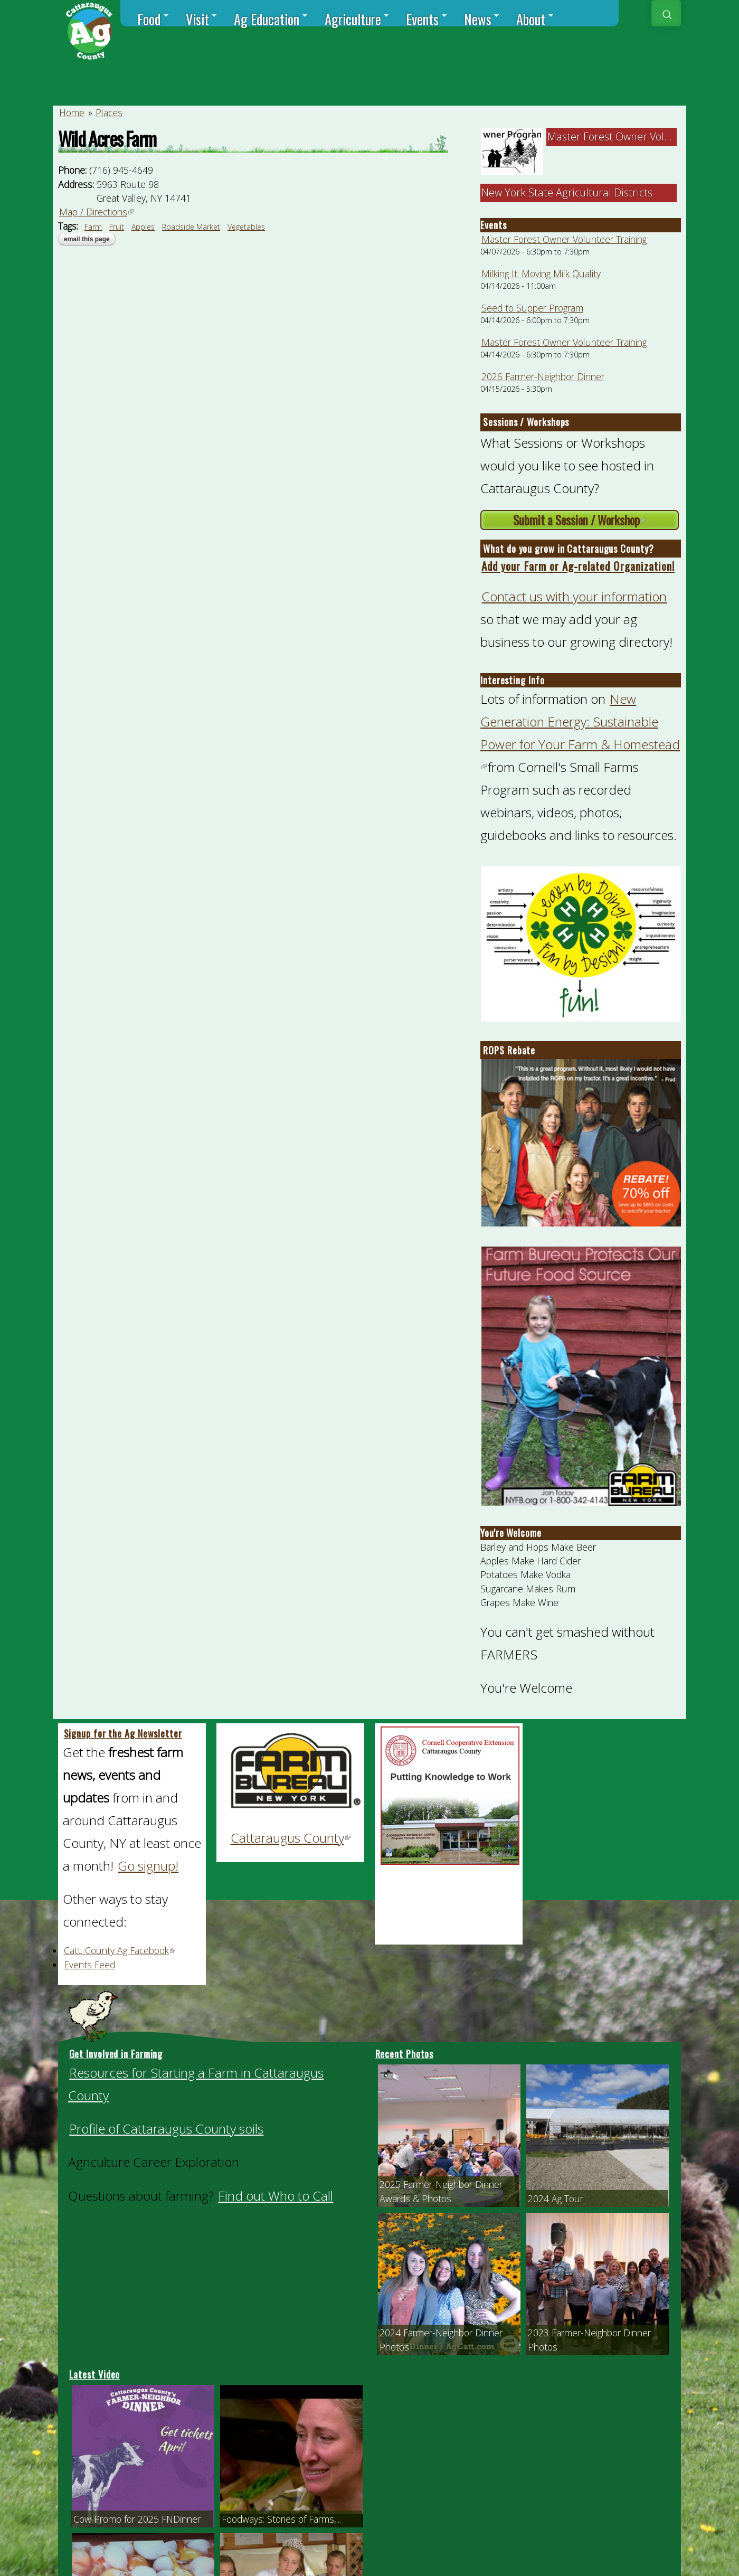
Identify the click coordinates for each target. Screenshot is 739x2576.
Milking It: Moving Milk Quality (541, 273)
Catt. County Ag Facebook (120, 1950)
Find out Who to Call (275, 2195)
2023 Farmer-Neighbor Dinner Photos (589, 2339)
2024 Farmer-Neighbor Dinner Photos (441, 2339)
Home (71, 112)
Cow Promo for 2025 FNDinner (137, 2519)
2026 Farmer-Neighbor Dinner (542, 376)
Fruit (116, 227)
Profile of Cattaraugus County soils (166, 2128)
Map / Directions (97, 211)
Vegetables (246, 227)
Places (109, 112)
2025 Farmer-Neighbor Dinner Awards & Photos (441, 2191)
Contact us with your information (574, 596)
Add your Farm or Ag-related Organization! (578, 566)
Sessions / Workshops (526, 422)
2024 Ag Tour (555, 2198)
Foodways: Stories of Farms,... (281, 2519)
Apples (143, 227)
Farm (93, 227)
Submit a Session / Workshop (596, 520)
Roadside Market (191, 227)
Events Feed (89, 1964)
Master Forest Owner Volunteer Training (564, 239)
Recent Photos (404, 2054)
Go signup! (148, 1865)
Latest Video (94, 2374)
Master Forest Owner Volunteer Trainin (640, 136)
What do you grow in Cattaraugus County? (568, 548)
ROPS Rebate (509, 1050)
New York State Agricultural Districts (566, 192)
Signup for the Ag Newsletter (123, 1733)
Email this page (87, 239)
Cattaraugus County (291, 1837)
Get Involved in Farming (116, 2054)
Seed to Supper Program (532, 307)
